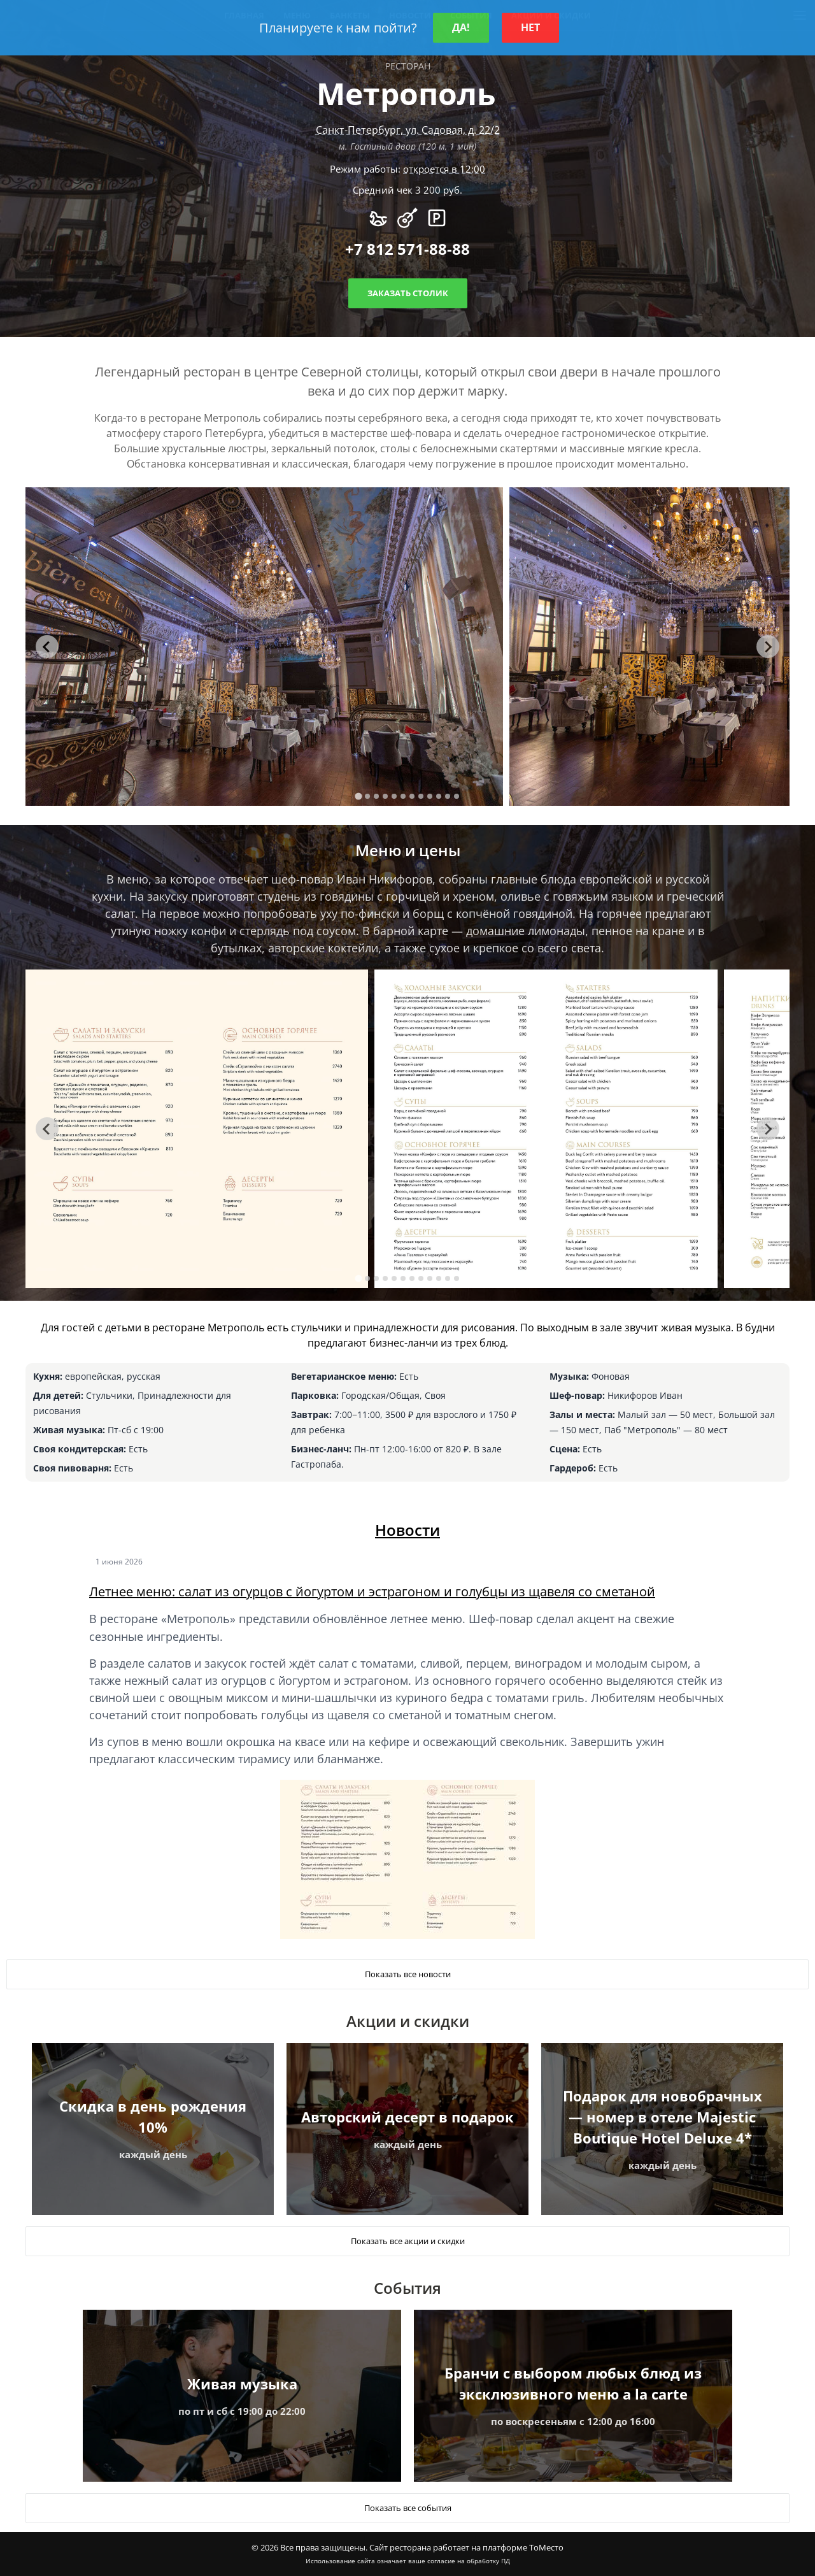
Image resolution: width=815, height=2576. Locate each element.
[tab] (358, 796)
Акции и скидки (407, 2020)
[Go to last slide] (47, 646)
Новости (407, 1529)
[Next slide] (767, 646)
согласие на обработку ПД (468, 2560)
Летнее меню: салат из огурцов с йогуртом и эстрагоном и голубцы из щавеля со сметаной (372, 1591)
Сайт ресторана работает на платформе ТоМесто (466, 2547)
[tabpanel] (264, 646)
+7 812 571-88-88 (407, 248)
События (407, 2287)
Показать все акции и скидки (408, 2241)
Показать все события (407, 2508)
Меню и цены (407, 850)
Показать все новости (408, 1974)
